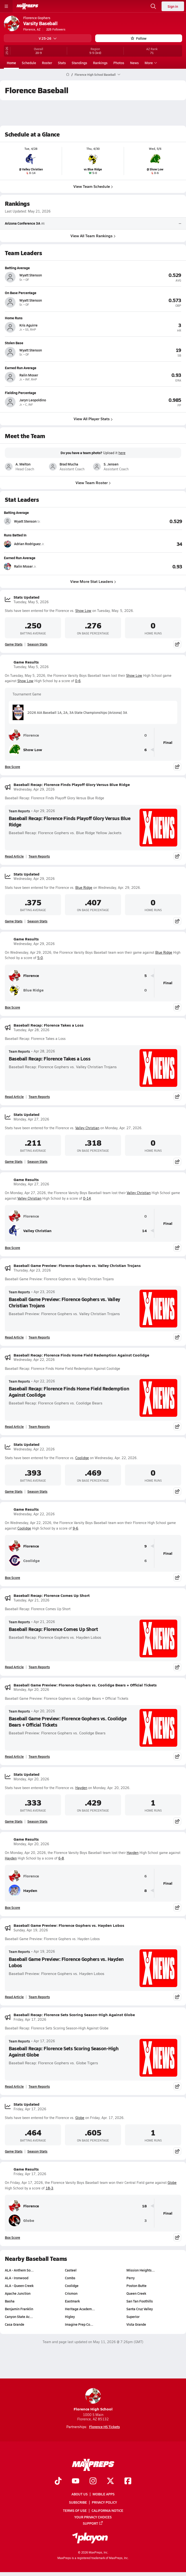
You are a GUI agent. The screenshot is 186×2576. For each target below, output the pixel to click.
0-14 (87, 1198)
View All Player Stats (93, 418)
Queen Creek (136, 2293)
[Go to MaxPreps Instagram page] (93, 2481)
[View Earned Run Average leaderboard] (137, 566)
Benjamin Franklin (19, 2308)
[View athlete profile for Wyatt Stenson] (93, 268)
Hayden (81, 1787)
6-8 (61, 1858)
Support (93, 2523)
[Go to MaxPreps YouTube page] (75, 2481)
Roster (47, 62)
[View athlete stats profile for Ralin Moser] (48, 566)
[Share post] (177, 644)
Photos (118, 62)
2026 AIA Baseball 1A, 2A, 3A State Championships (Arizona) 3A (70, 712)
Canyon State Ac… (19, 2316)
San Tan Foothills (139, 2301)
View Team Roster (93, 482)
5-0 (40, 957)
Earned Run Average (19, 558)
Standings (79, 62)
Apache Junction (18, 2293)
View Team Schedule (93, 186)
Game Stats (14, 644)
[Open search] (153, 6)
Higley (70, 2316)
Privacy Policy (104, 2502)
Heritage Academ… (80, 2308)
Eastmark (72, 2301)
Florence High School (93, 2400)
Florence (24, 735)
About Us (79, 2494)
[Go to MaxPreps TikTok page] (58, 2481)
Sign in (173, 6)
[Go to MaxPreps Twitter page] (110, 2481)
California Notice (107, 2510)
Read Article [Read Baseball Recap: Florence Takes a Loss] (14, 1096)
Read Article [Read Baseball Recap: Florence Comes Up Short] (14, 1666)
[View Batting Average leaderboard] (137, 521)
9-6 (75, 1528)
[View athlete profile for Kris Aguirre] (93, 317)
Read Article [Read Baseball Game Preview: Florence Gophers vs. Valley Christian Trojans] (14, 1337)
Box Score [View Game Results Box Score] (12, 766)
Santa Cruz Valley (139, 2308)
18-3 (49, 2188)
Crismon (71, 2293)
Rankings (100, 62)
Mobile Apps (104, 2494)
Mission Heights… (140, 2270)
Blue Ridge (83, 887)
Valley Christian (87, 1128)
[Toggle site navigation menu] (6, 6)
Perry (130, 2277)
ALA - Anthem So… (19, 2270)
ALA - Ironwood (16, 2277)
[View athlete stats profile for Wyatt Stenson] (48, 521)
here (121, 453)
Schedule (29, 62)
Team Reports (19, 811)
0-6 (78, 680)
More (150, 62)
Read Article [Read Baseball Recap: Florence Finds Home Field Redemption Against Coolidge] (14, 1426)
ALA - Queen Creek (19, 2285)
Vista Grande (136, 2324)
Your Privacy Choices (93, 2517)
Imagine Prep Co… (79, 2324)
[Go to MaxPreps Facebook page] (128, 2481)
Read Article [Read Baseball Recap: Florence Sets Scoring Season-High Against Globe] (14, 2086)
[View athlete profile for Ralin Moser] (93, 367)
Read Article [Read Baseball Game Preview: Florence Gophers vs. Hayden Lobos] (14, 1996)
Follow (139, 38)
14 (144, 1230)
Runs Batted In (15, 535)
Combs (70, 2277)
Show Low (83, 610)
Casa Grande (14, 2324)
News (134, 62)
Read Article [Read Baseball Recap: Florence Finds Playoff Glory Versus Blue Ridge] (14, 856)
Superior (133, 2316)
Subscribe (78, 2502)
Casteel (71, 2270)
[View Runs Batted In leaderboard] (137, 544)
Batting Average (16, 512)
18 (144, 2206)
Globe (79, 2117)
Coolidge (82, 1458)
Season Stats (37, 644)
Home (11, 62)
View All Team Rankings (93, 235)
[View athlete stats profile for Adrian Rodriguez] (48, 543)
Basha (10, 2301)
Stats (62, 62)
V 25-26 (48, 38)
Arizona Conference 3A (22, 223)
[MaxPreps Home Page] (68, 74)
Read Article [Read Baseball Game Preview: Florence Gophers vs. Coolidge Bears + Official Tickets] (14, 1756)
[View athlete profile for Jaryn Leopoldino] (93, 392)
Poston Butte (136, 2285)
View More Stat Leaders (93, 581)
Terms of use (75, 2510)
